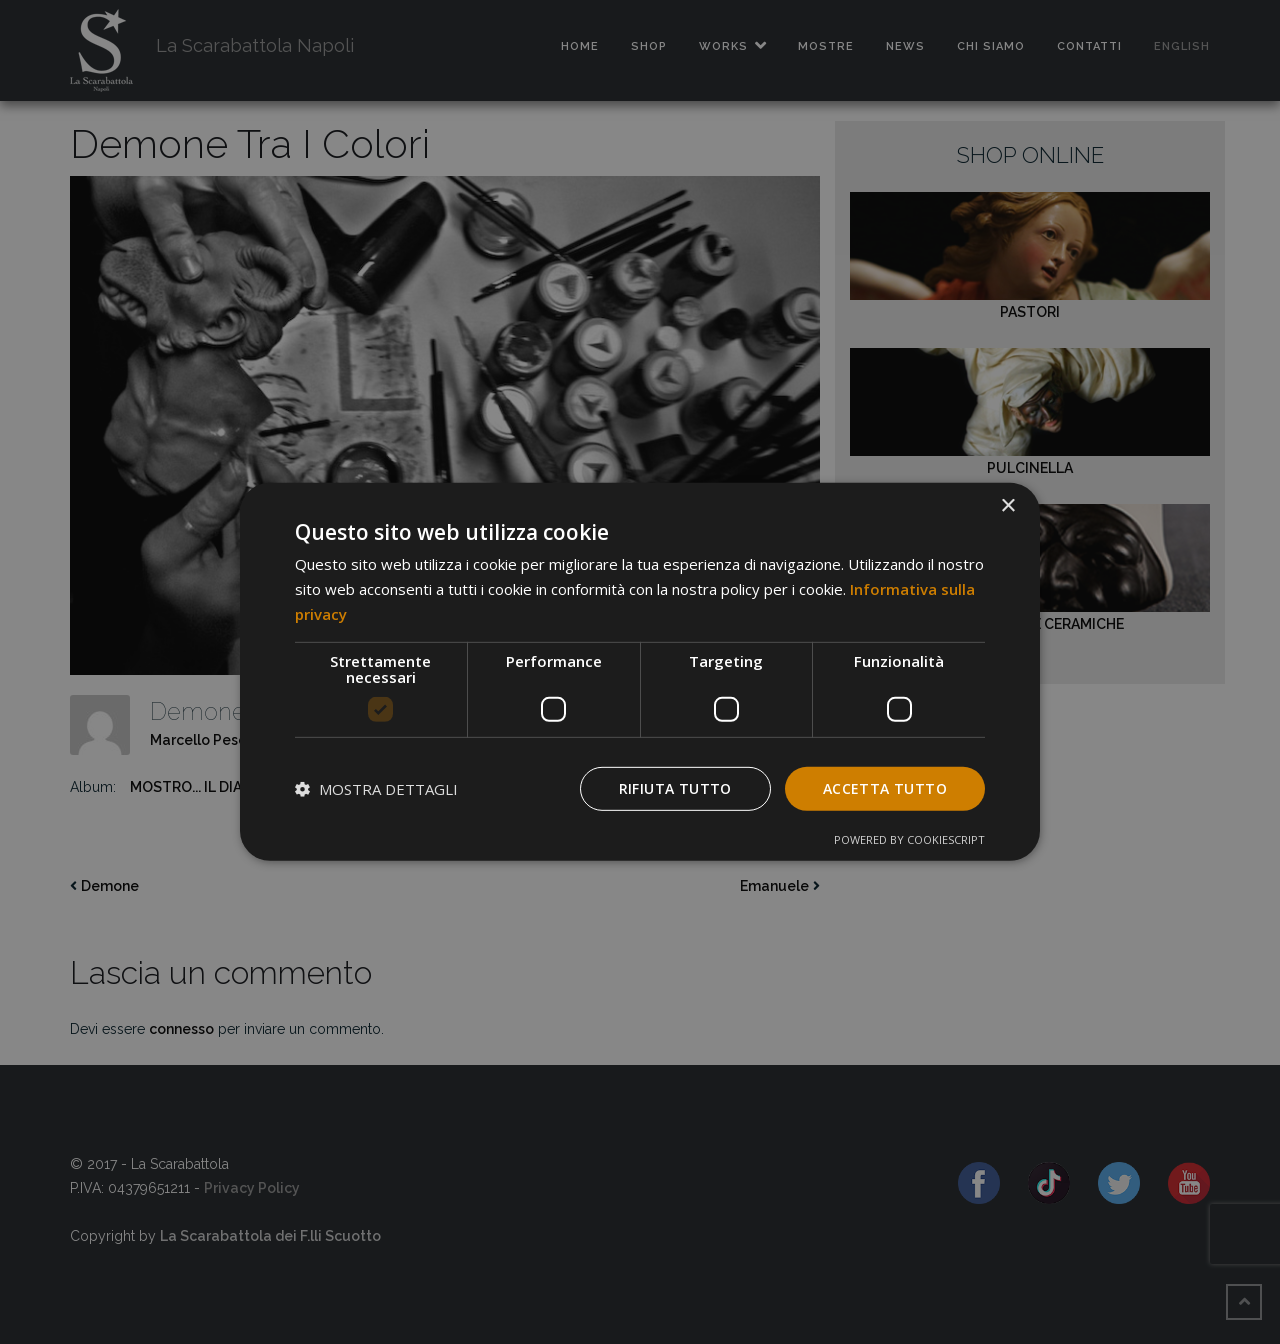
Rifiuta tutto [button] (675, 787)
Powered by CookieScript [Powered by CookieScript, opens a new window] (909, 839)
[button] (376, 789)
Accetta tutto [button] (885, 787)
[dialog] (640, 672)
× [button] (1007, 506)
